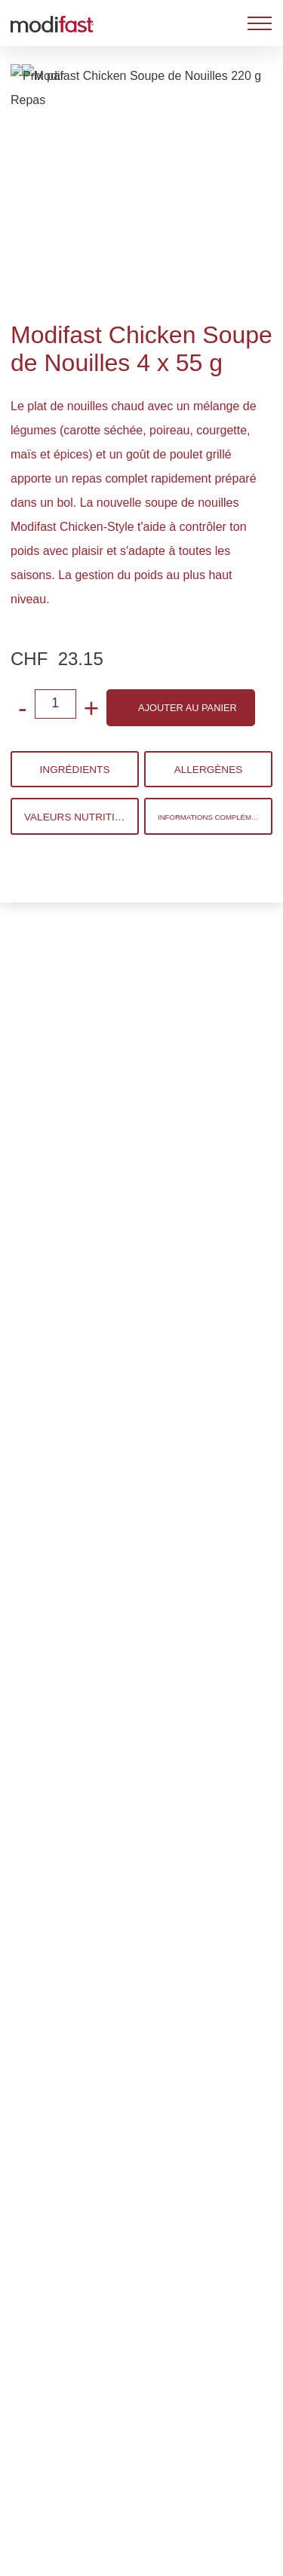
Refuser (139, 2448)
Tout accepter (141, 2547)
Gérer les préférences (140, 2497)
